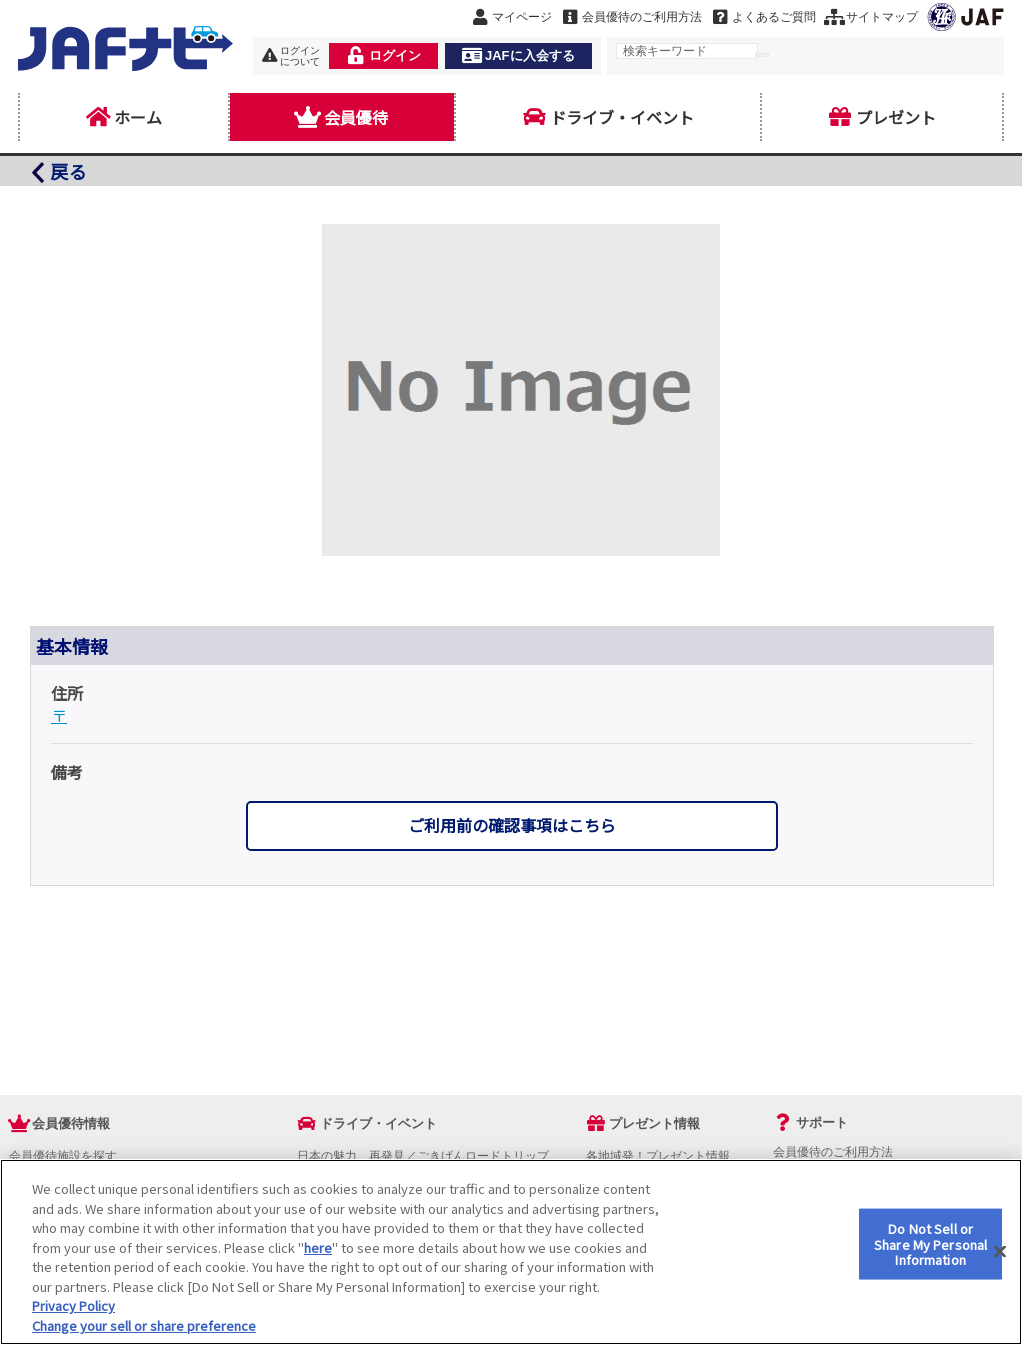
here (318, 1261)
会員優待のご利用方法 (833, 1152)
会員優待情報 (71, 1123)
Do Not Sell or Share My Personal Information (930, 1258)
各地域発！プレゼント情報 (658, 1156)
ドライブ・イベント (608, 117)
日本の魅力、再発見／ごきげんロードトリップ (423, 1156)
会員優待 (342, 117)
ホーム (124, 117)
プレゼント (882, 117)
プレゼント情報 (654, 1123)
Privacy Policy (73, 1319)
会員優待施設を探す (63, 1156)
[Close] (1000, 1266)
